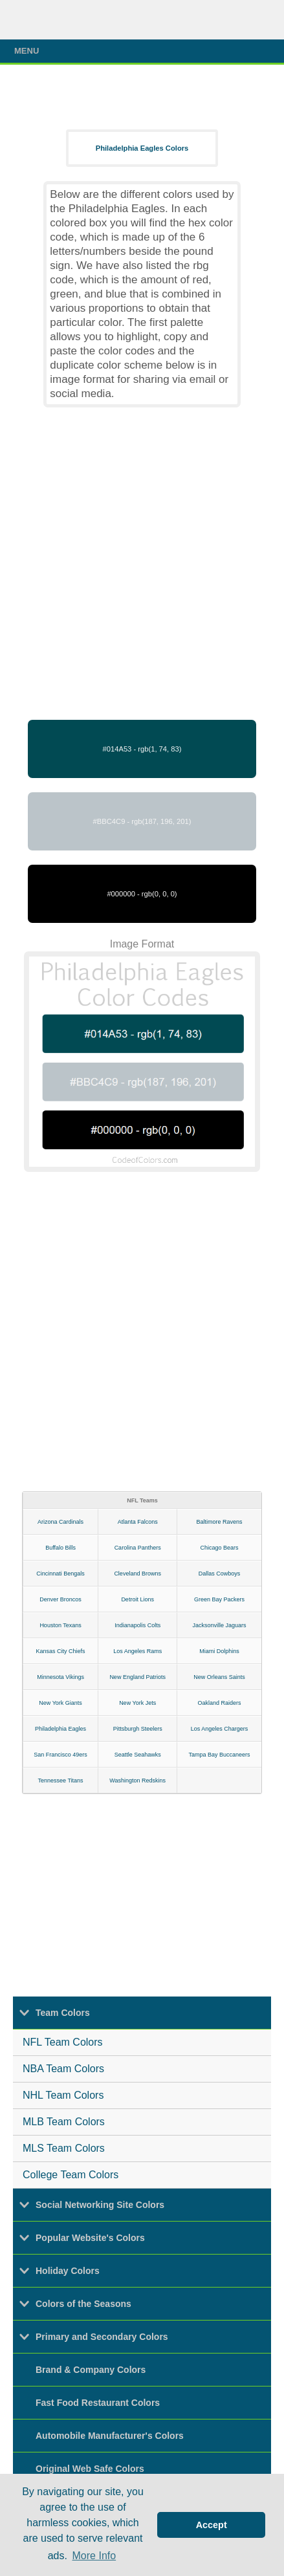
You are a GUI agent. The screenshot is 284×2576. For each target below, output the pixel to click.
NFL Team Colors (63, 2042)
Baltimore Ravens (220, 1522)
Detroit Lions (137, 1599)
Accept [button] (211, 2525)
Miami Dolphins (219, 1651)
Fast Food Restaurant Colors (98, 2402)
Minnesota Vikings (60, 1677)
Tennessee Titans (60, 1780)
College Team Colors (70, 2174)
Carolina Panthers (138, 1547)
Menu (144, 51)
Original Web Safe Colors (90, 2468)
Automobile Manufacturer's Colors (110, 2435)
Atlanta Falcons (138, 1522)
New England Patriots (137, 1677)
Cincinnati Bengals (60, 1573)
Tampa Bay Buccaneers (219, 1754)
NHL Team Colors (63, 2095)
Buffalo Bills (60, 1547)
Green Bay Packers (219, 1599)
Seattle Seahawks (138, 1754)
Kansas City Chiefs (60, 1651)
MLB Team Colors (64, 2121)
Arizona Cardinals (60, 1522)
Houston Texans (60, 1625)
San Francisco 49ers (60, 1754)
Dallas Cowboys (220, 1573)
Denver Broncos (60, 1599)
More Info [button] (94, 2555)
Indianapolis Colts (137, 1625)
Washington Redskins (137, 1780)
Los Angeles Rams (137, 1651)
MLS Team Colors (64, 2148)
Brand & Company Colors (91, 2370)
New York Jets (137, 1703)
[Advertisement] (142, 564)
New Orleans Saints (219, 1677)
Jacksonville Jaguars (219, 1625)
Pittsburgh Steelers (137, 1729)
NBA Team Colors (63, 2068)
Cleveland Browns (137, 1573)
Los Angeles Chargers (219, 1729)
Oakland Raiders (219, 1703)
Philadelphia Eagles (60, 1729)
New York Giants (60, 1703)
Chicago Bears (220, 1547)
